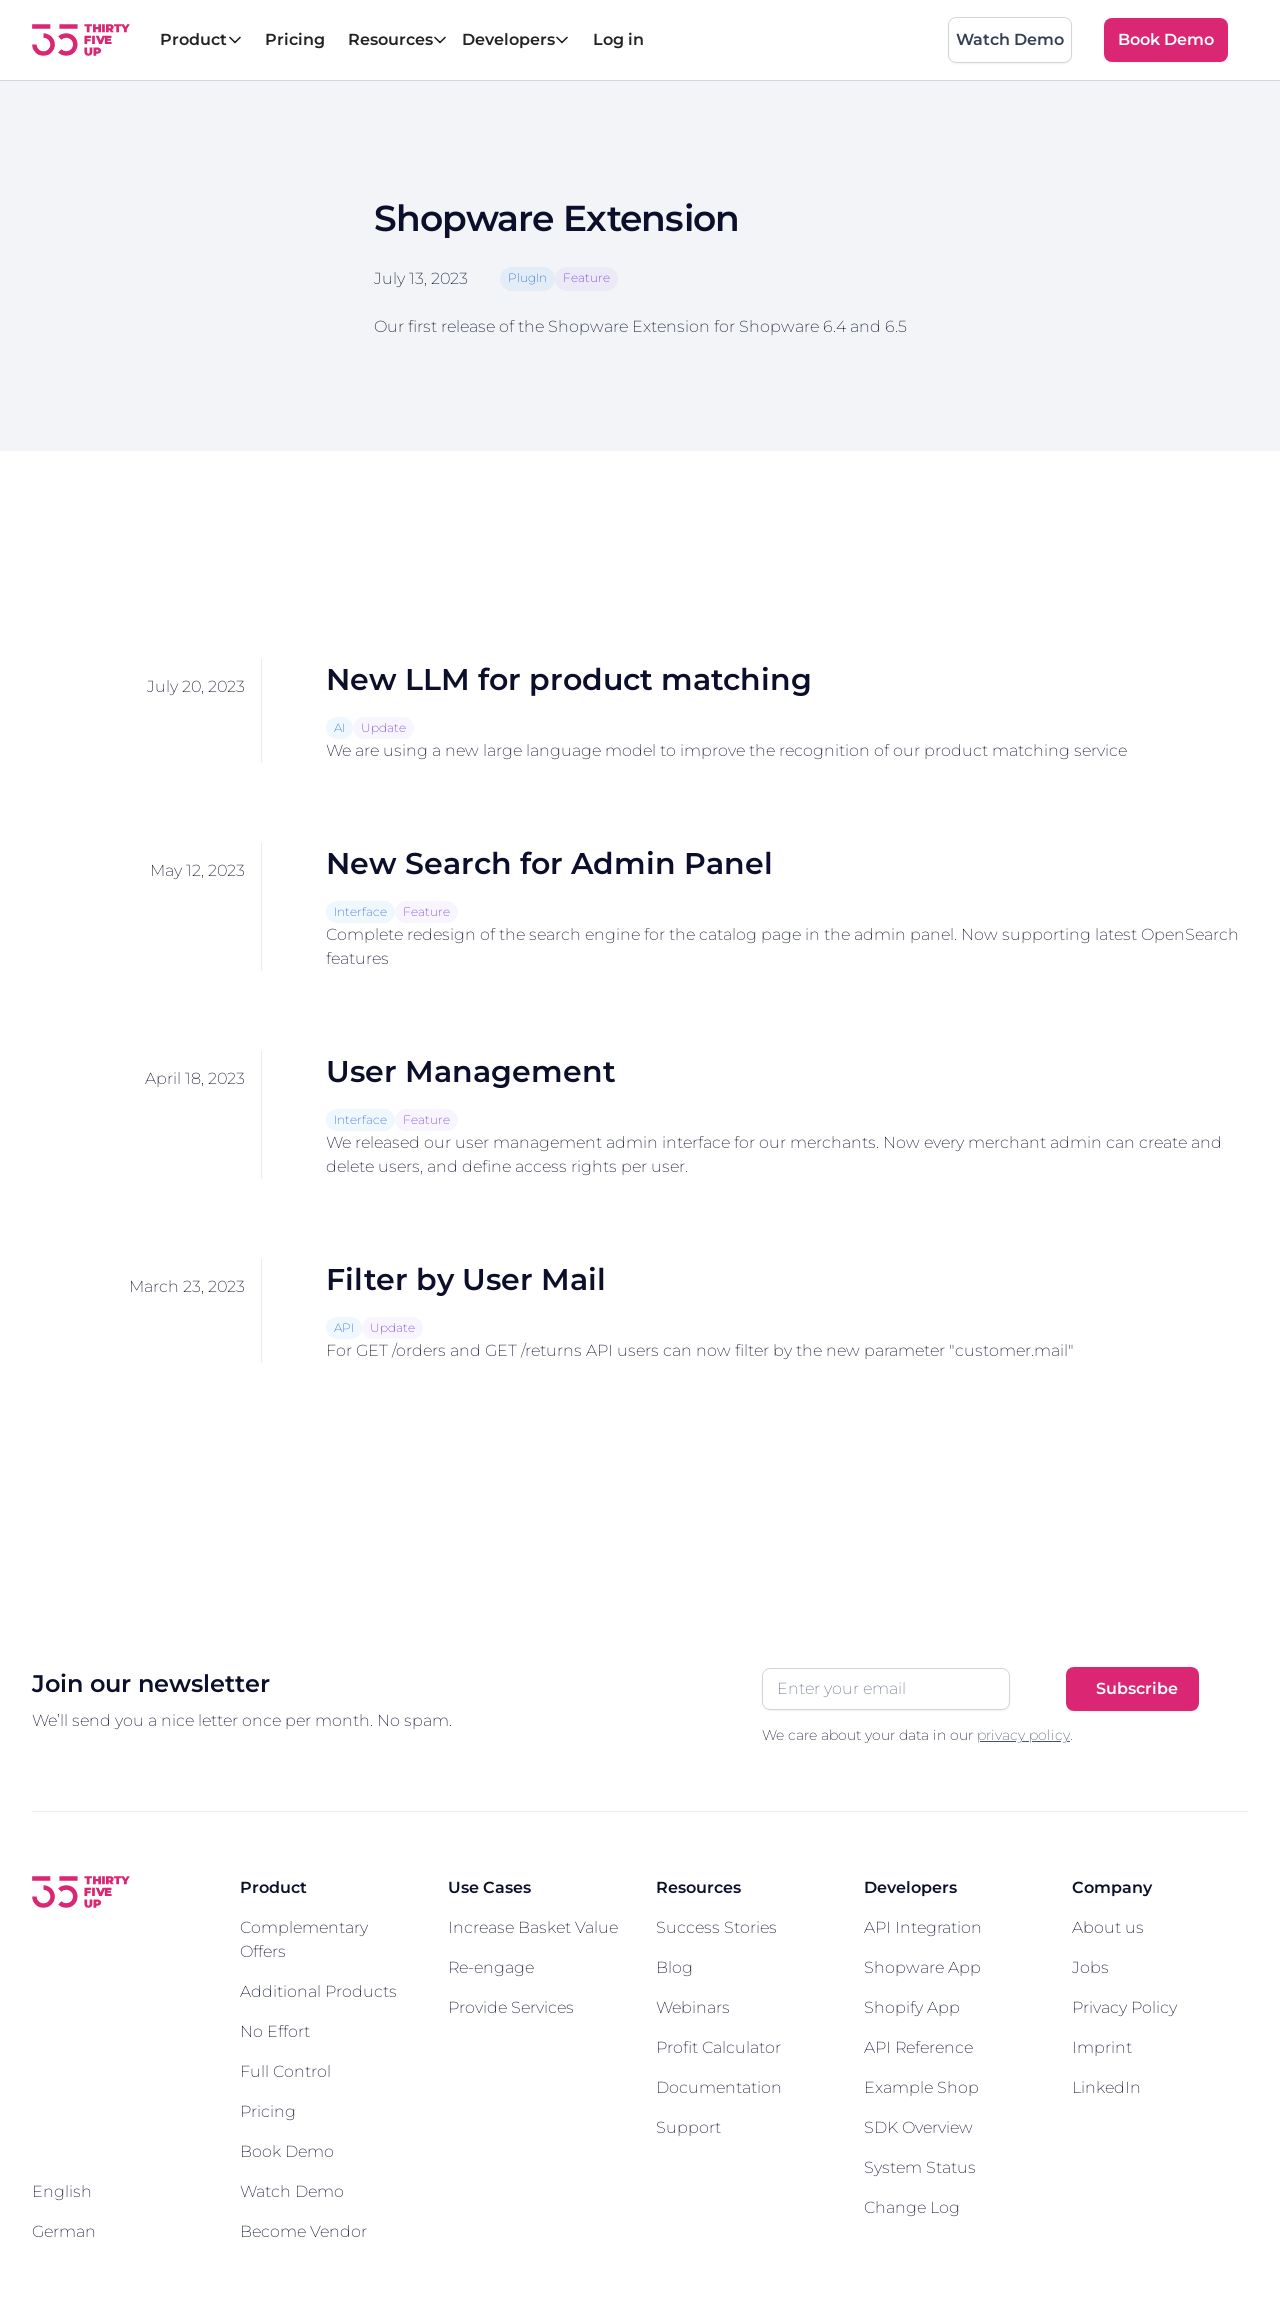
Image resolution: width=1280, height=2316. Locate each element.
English (62, 2191)
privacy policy (1023, 1735)
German (64, 2231)
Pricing (295, 39)
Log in (618, 39)
